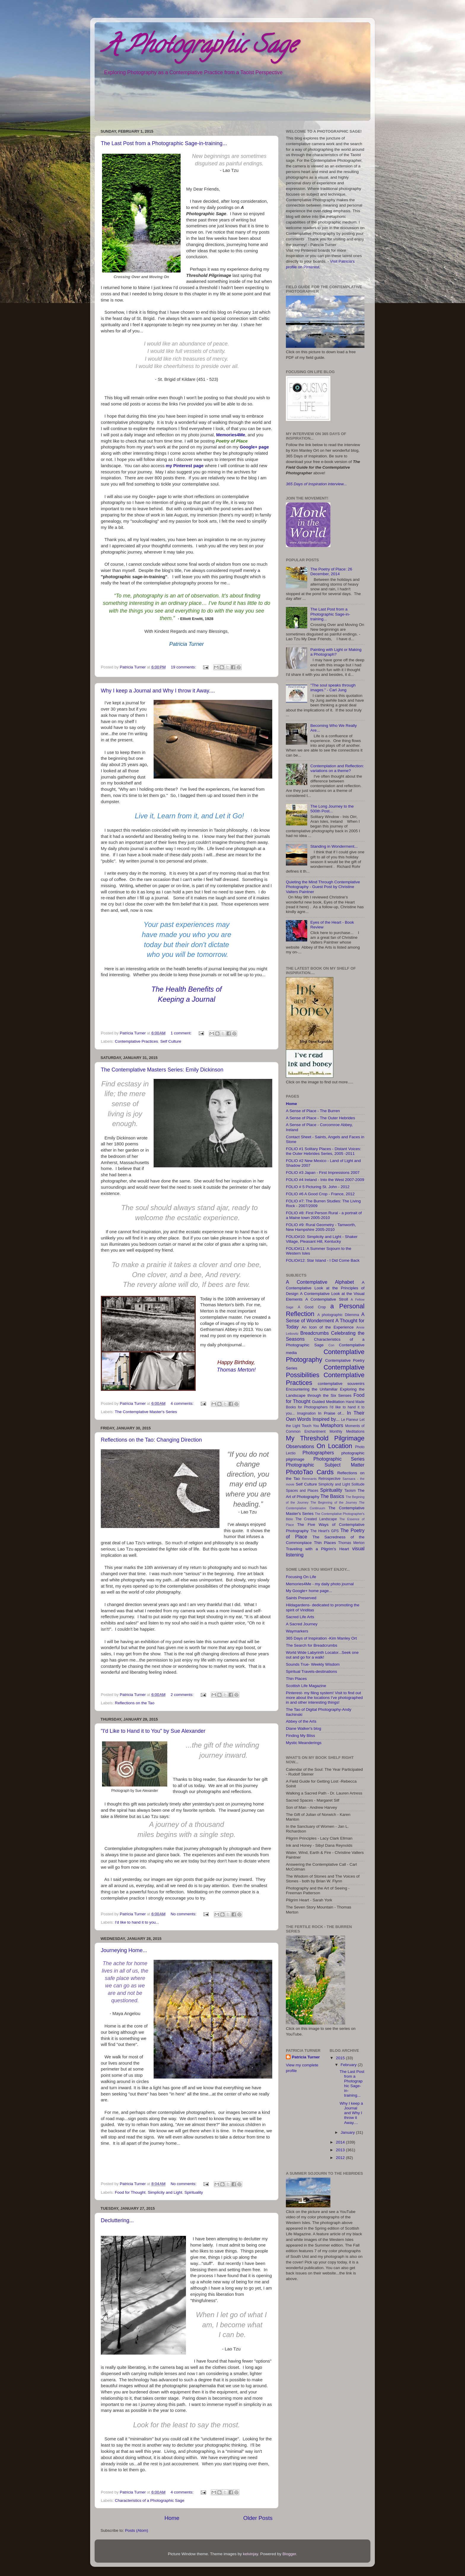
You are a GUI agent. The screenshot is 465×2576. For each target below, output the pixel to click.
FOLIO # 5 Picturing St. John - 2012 (318, 1187)
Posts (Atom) (136, 2530)
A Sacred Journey (302, 1624)
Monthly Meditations (346, 1431)
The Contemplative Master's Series (146, 1412)
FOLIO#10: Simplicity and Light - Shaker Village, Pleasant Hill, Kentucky (322, 1239)
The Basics (332, 1496)
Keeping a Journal (186, 999)
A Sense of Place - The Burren (313, 1111)
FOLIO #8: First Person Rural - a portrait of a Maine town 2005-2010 (324, 1215)
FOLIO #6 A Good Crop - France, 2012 (320, 1194)
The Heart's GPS (324, 1531)
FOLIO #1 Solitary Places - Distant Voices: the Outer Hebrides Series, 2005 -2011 (323, 1151)
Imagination (306, 1413)
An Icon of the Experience (327, 1327)
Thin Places (325, 1542)
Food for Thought (130, 2192)
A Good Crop (312, 1307)
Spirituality (193, 2192)
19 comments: (184, 667)
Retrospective (329, 1479)
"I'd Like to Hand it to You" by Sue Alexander (153, 1731)
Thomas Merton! (236, 1370)
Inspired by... (326, 1419)
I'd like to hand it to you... (137, 1922)
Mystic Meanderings (303, 1742)
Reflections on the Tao (134, 1703)
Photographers (318, 1452)
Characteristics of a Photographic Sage (149, 2500)
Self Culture (170, 1041)
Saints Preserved (301, 1598)
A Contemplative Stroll (326, 1299)
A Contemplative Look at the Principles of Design (325, 1288)
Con (331, 1345)
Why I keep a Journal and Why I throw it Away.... (158, 691)
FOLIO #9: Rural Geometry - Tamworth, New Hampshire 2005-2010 (321, 1227)
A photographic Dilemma (338, 1315)
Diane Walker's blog (303, 1728)
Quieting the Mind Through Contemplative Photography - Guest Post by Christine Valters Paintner (323, 887)
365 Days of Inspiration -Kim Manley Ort (321, 1638)
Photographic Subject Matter (325, 1464)
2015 (341, 2058)
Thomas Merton (351, 1543)
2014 (341, 2142)
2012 (341, 2157)
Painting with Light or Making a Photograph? (336, 652)
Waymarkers (297, 1631)
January (348, 2132)
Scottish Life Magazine (306, 1685)
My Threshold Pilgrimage (325, 1438)
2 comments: (183, 1694)
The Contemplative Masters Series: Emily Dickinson (162, 1070)
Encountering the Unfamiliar (312, 1389)
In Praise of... (331, 1413)
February (349, 2065)
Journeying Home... (124, 1950)
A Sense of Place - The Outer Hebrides (320, 1118)
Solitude (357, 1484)
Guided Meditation (328, 1401)
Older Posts (258, 2518)
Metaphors (332, 1425)
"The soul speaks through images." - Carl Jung (333, 687)
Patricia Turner (306, 2057)
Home (171, 2518)
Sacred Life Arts (300, 1617)
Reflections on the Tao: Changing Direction (151, 1440)
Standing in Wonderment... (334, 846)
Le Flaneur (349, 1420)
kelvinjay (250, 2554)
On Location (334, 1446)
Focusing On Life (301, 1577)
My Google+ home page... (309, 1591)
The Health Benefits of (186, 989)
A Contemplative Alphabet (320, 1282)
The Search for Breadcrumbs (311, 1645)
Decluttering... (117, 2220)
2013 (341, 2150)
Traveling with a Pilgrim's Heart (317, 1549)
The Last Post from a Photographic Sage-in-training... (164, 143)
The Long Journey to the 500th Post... (331, 808)
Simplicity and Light (165, 2192)
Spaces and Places (302, 1490)
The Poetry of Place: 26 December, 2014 (331, 571)
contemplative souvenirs (341, 1383)
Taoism (350, 1490)
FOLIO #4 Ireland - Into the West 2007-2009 (325, 1179)
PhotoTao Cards (310, 1472)
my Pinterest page (185, 465)
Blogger (289, 2554)
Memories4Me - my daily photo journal (320, 1584)
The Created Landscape (316, 1519)
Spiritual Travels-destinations (311, 1671)
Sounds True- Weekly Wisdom (313, 1664)
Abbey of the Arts (301, 1721)
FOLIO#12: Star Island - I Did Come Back (322, 1260)
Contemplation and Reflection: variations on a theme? (337, 768)
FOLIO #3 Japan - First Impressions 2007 (322, 1172)
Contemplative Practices (136, 1041)
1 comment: (181, 1033)
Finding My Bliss (300, 1735)
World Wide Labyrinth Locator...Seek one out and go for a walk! (322, 1654)
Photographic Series (338, 1458)
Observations (300, 1446)
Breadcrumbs (314, 1333)
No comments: (184, 1914)
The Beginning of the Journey (333, 1502)
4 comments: (183, 1403)
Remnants (309, 1478)
